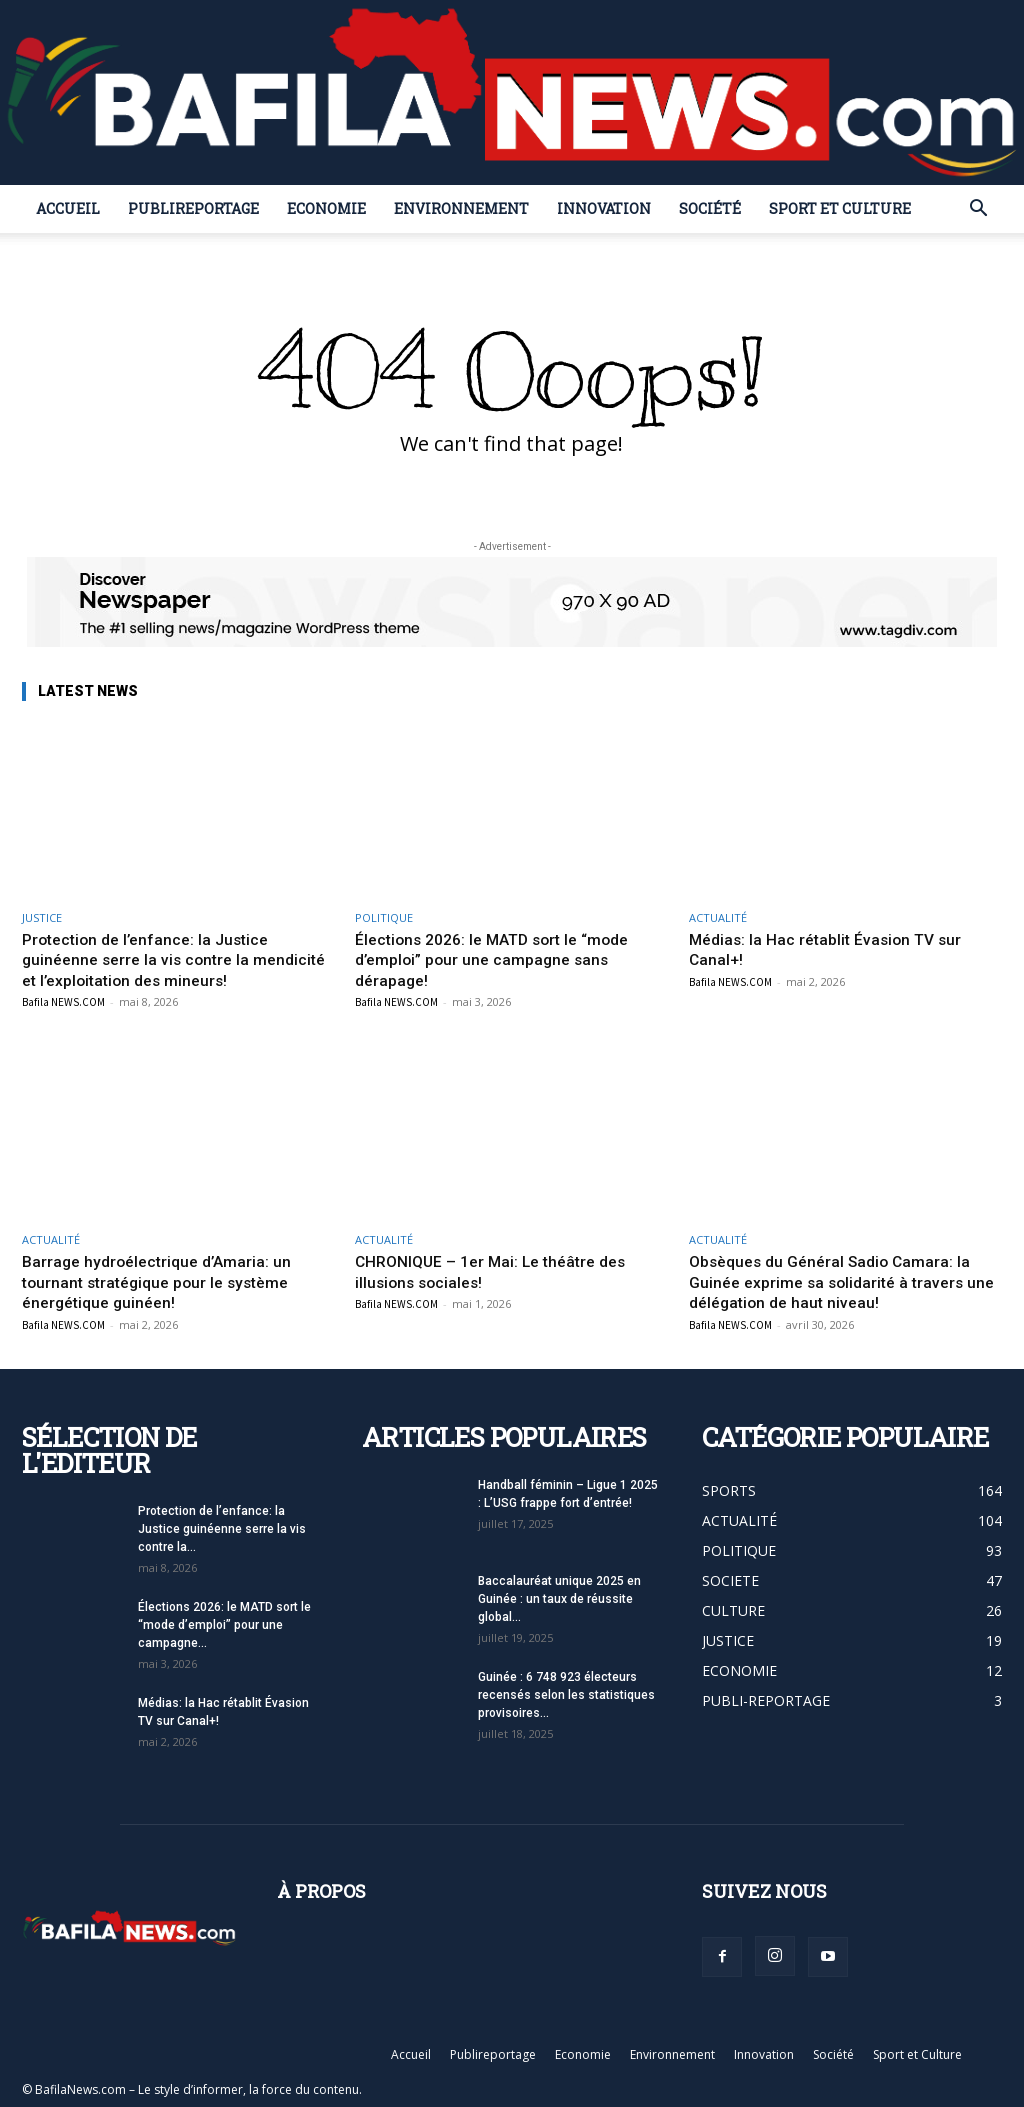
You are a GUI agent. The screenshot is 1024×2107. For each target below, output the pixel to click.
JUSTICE (42, 917)
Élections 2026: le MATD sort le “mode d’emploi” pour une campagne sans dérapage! (503, 959)
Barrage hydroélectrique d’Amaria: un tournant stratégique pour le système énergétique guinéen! (164, 1281)
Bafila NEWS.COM (63, 1002)
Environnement (461, 208)
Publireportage (193, 208)
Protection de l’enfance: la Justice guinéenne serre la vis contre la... (222, 1528)
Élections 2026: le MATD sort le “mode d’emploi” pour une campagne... (224, 1624)
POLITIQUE (384, 917)
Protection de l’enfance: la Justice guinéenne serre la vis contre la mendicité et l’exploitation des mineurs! (173, 959)
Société (710, 208)
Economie (326, 208)
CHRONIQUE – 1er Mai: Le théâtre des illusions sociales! (500, 1271)
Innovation (604, 208)
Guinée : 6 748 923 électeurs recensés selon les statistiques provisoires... (566, 1694)
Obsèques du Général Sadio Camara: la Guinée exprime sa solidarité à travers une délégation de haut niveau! (838, 1281)
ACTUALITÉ (718, 917)
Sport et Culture (840, 208)
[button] (978, 210)
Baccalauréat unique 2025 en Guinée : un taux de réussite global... (559, 1598)
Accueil (68, 208)
